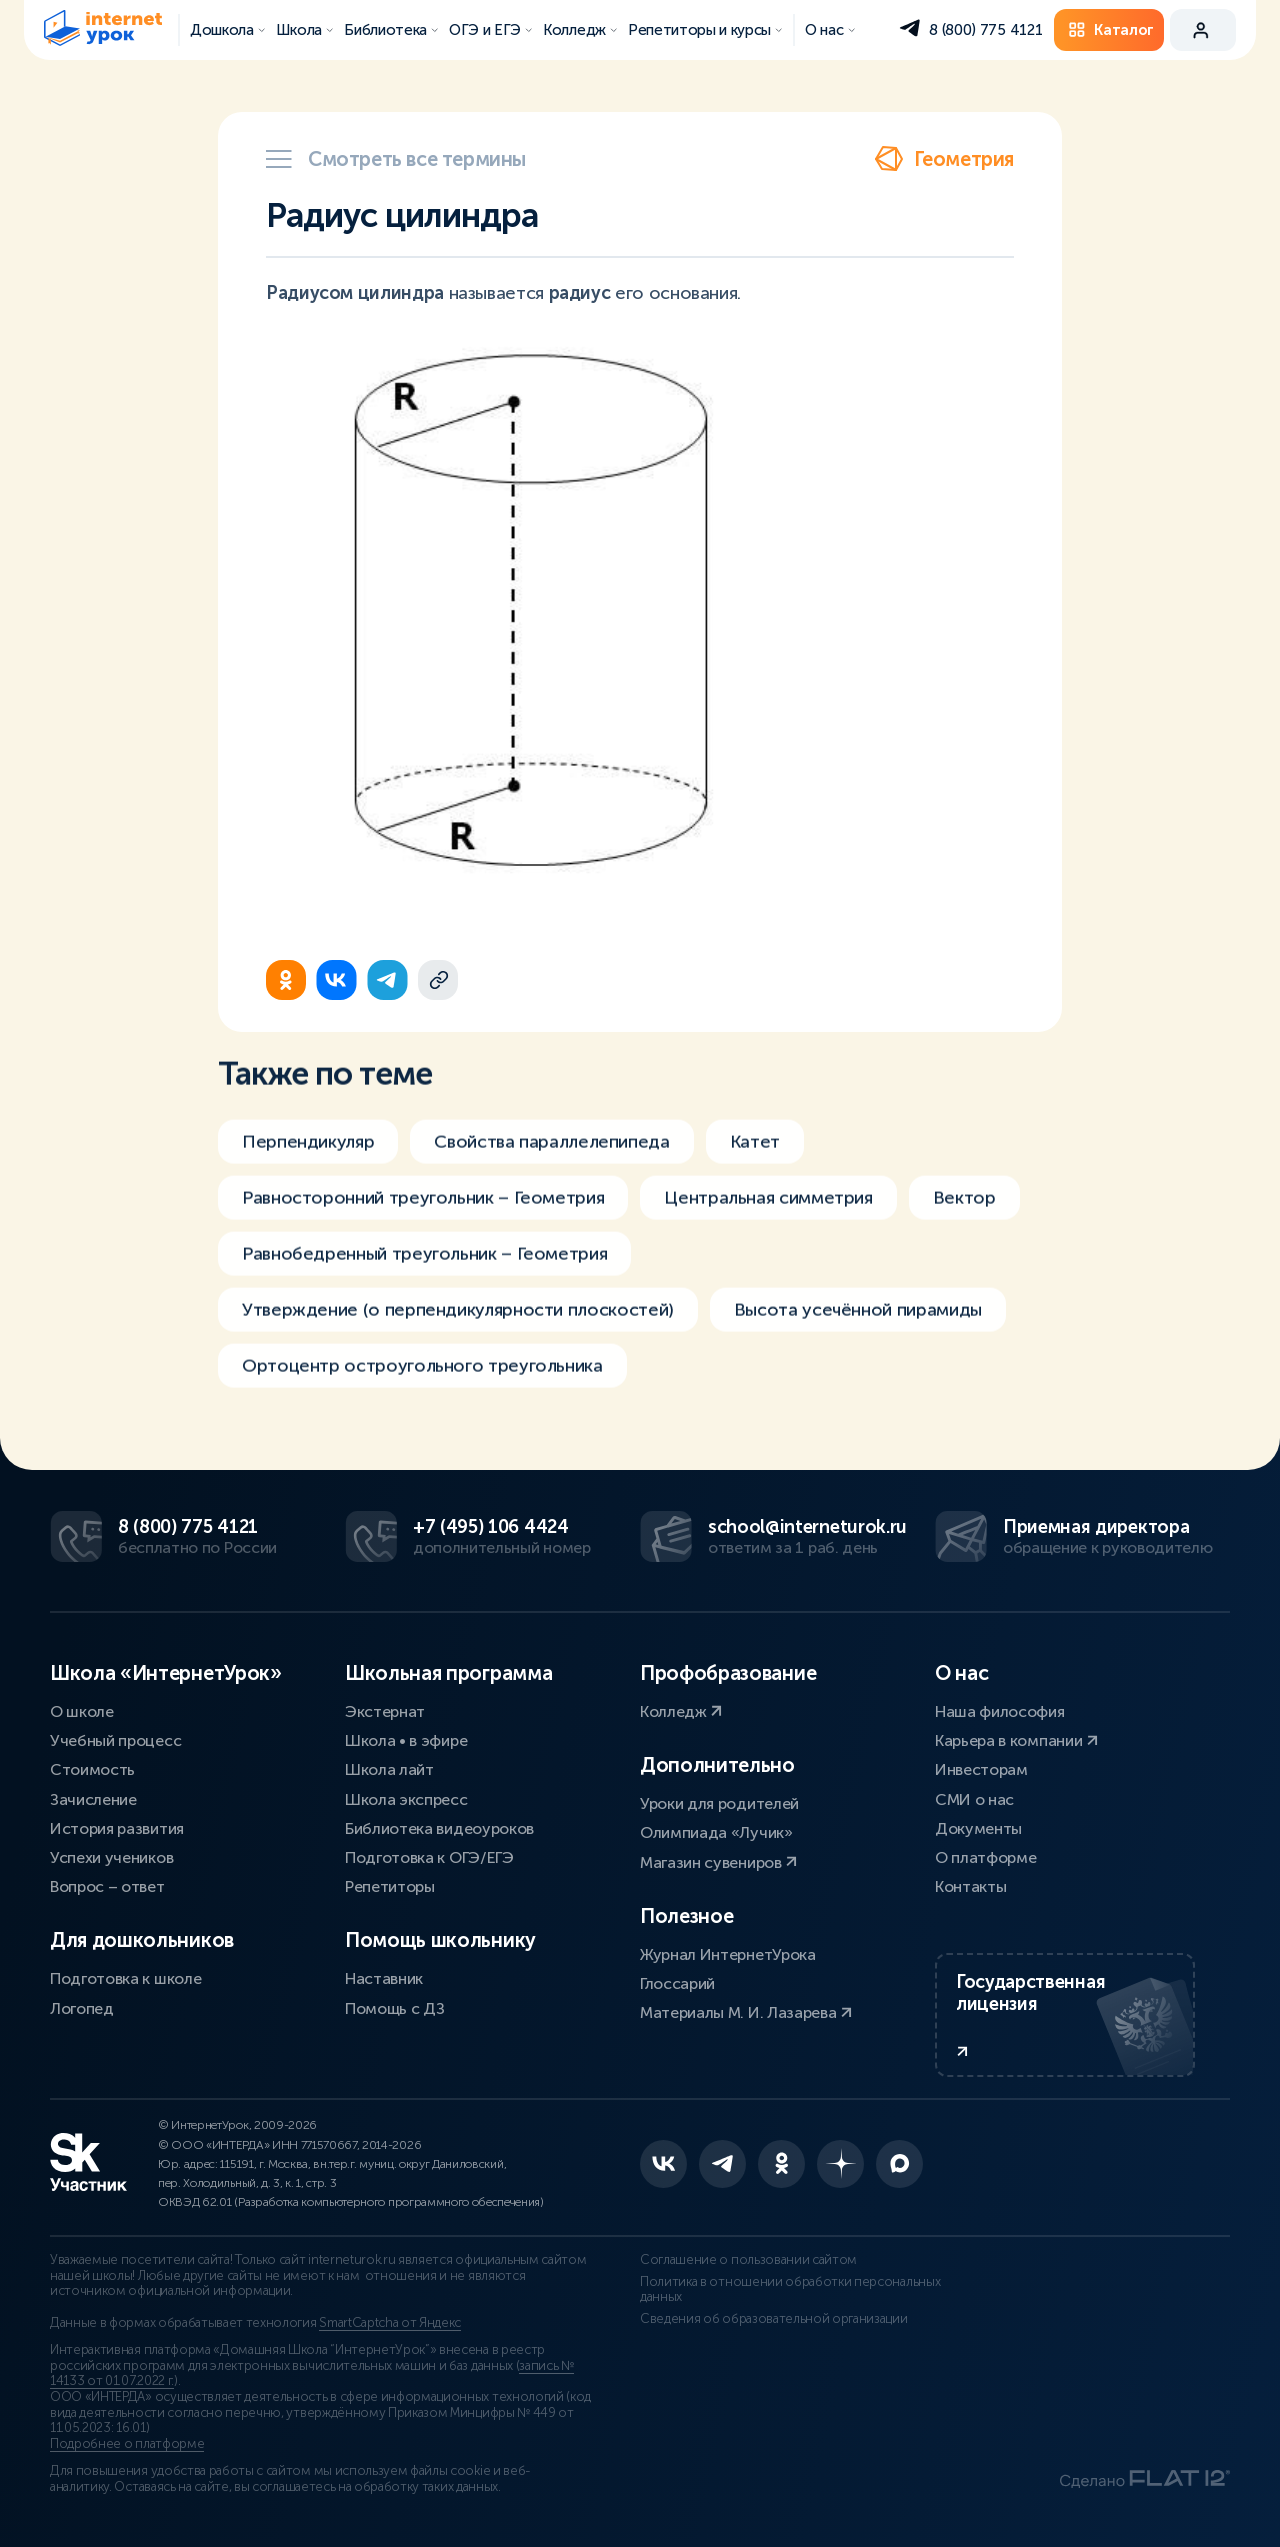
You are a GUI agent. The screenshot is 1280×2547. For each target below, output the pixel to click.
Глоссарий (677, 1983)
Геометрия (944, 159)
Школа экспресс (406, 1799)
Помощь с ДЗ (394, 2008)
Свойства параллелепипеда (551, 1158)
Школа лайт (389, 1769)
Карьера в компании (1016, 1740)
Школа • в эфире (406, 1740)
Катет (755, 1158)
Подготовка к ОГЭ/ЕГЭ (429, 1857)
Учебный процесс (115, 1740)
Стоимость (92, 1769)
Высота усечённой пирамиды (858, 1326)
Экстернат (385, 1711)
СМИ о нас (974, 1799)
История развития (117, 1828)
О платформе (985, 1857)
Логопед (82, 2008)
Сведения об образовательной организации (774, 2319)
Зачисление (93, 1799)
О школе (82, 1711)
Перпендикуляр (308, 1158)
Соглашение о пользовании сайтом (748, 2260)
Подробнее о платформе (127, 2444)
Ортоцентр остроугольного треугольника (422, 1382)
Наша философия (1000, 1711)
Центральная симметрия (768, 1214)
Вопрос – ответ (107, 1886)
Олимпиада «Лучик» (716, 1832)
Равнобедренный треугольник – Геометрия (424, 1270)
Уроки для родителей (719, 1803)
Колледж (681, 1711)
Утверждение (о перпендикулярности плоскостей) (458, 1326)
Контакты (970, 1886)
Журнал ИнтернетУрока (728, 1954)
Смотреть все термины (396, 159)
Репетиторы (390, 1886)
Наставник (384, 1978)
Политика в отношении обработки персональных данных (790, 2290)
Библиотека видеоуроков (439, 1828)
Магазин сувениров (718, 1862)
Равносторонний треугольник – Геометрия (423, 1214)
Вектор (964, 1214)
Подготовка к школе (125, 1978)
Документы (978, 1828)
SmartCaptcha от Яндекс (390, 2323)
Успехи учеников (111, 1857)
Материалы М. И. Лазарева (746, 2012)
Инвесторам (981, 1769)
